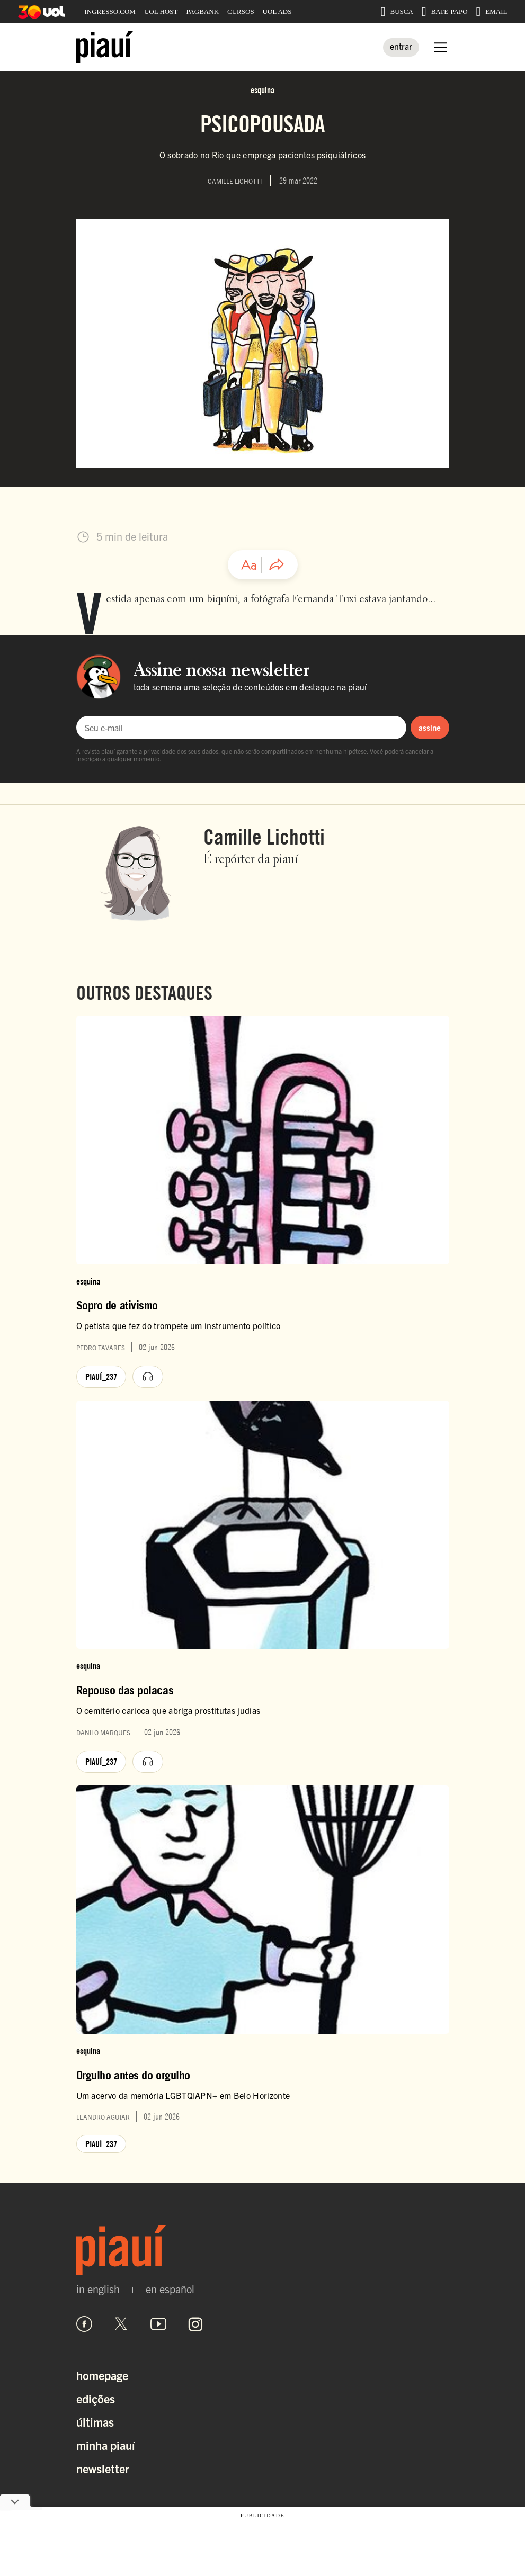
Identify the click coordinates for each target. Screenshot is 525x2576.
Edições (95, 2398)
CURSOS (240, 11)
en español (170, 2289)
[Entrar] (401, 47)
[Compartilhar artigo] (276, 565)
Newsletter (102, 2468)
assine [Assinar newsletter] (430, 727)
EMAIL (492, 11)
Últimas (95, 2422)
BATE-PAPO (445, 11)
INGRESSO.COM (110, 11)
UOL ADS (277, 11)
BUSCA (397, 11)
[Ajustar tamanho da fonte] (249, 565)
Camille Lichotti (264, 836)
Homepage (102, 2375)
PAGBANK (202, 11)
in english (98, 2289)
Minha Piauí (105, 2445)
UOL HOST (160, 11)
